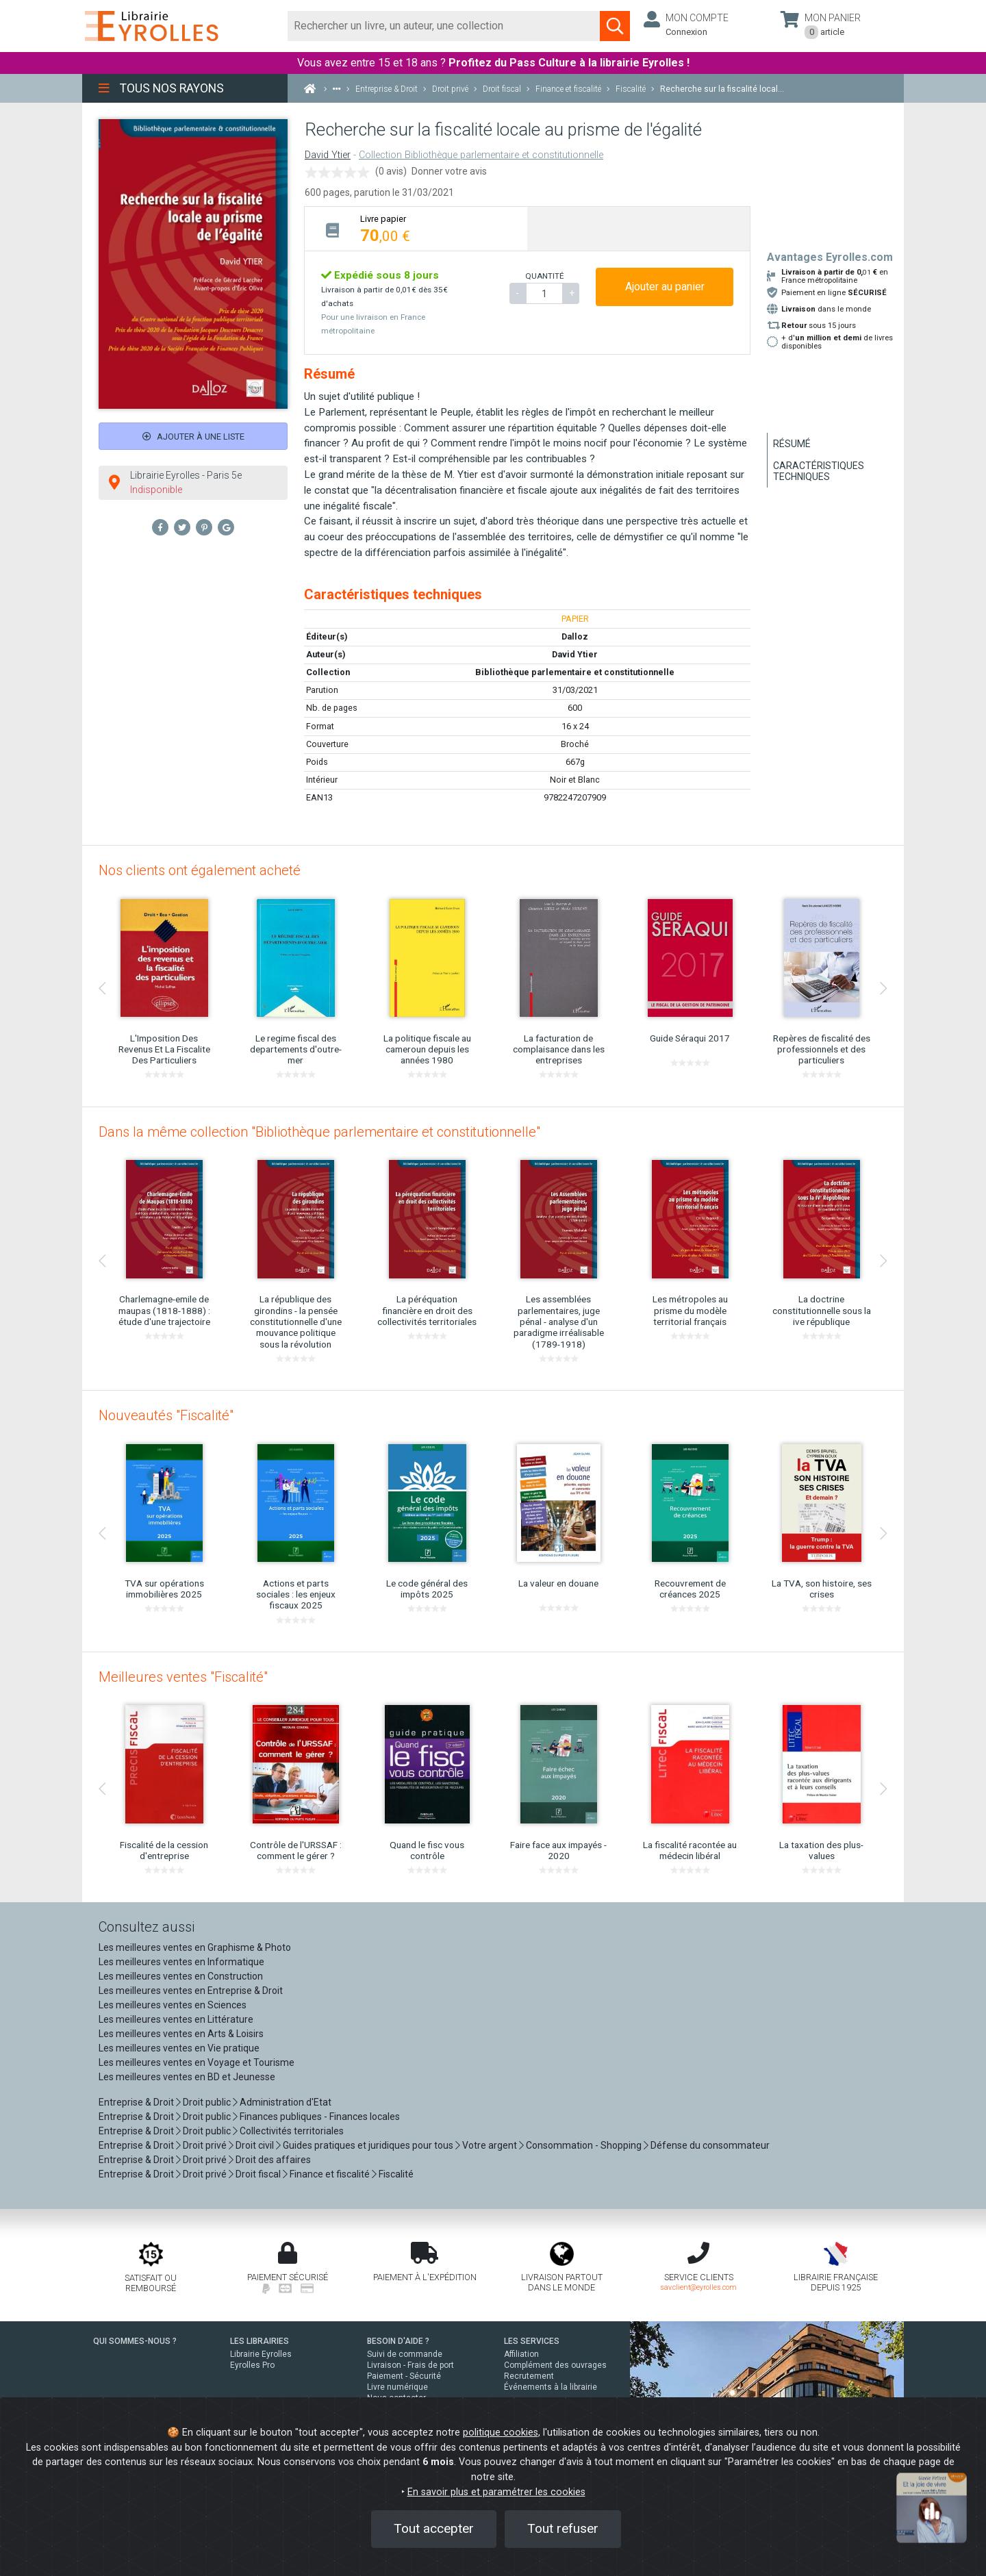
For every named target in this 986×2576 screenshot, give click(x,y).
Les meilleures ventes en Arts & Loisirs (181, 2033)
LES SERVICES (531, 2341)
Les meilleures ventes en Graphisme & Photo (195, 1947)
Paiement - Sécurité (404, 2376)
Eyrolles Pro (252, 2365)
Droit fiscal (258, 2174)
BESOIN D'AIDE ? (398, 2341)
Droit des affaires (273, 2159)
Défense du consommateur (710, 2145)
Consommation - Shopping (584, 2145)
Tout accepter (434, 2528)
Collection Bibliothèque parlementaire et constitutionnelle (481, 155)
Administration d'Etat (285, 2102)
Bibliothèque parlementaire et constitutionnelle (574, 672)
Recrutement (529, 2376)
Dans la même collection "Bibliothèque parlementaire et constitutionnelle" (319, 1132)
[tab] (416, 228)
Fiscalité (396, 2174)
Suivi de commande (404, 2354)
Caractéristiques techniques (818, 471)
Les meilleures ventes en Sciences (172, 2004)
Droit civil (255, 2145)
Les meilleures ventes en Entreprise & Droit (191, 1990)
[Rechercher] (444, 26)
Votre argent (489, 2145)
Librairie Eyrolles (261, 2354)
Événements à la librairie (550, 2387)
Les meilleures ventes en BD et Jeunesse (187, 2076)
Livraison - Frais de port (410, 2365)
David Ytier (328, 155)
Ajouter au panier (665, 286)
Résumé (792, 443)
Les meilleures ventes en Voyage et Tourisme (196, 2062)
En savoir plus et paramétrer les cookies (496, 2492)
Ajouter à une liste (193, 436)
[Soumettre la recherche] (615, 26)
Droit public (207, 2102)
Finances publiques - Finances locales (320, 2116)
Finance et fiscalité (330, 2174)
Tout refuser (562, 2528)
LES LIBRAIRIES (259, 2341)
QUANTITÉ (544, 276)
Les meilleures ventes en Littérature (176, 2019)
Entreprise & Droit (136, 2102)
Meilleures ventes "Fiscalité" (183, 1677)
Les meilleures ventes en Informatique (181, 1961)
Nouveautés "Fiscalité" (166, 1415)
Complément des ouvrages (555, 2365)
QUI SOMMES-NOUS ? (135, 2341)
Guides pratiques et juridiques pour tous (368, 2145)
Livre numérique (397, 2387)
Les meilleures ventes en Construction (181, 1976)
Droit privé (205, 2145)
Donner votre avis (449, 171)
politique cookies (500, 2432)
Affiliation (521, 2354)
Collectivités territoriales (292, 2130)
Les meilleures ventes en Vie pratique (179, 2048)
